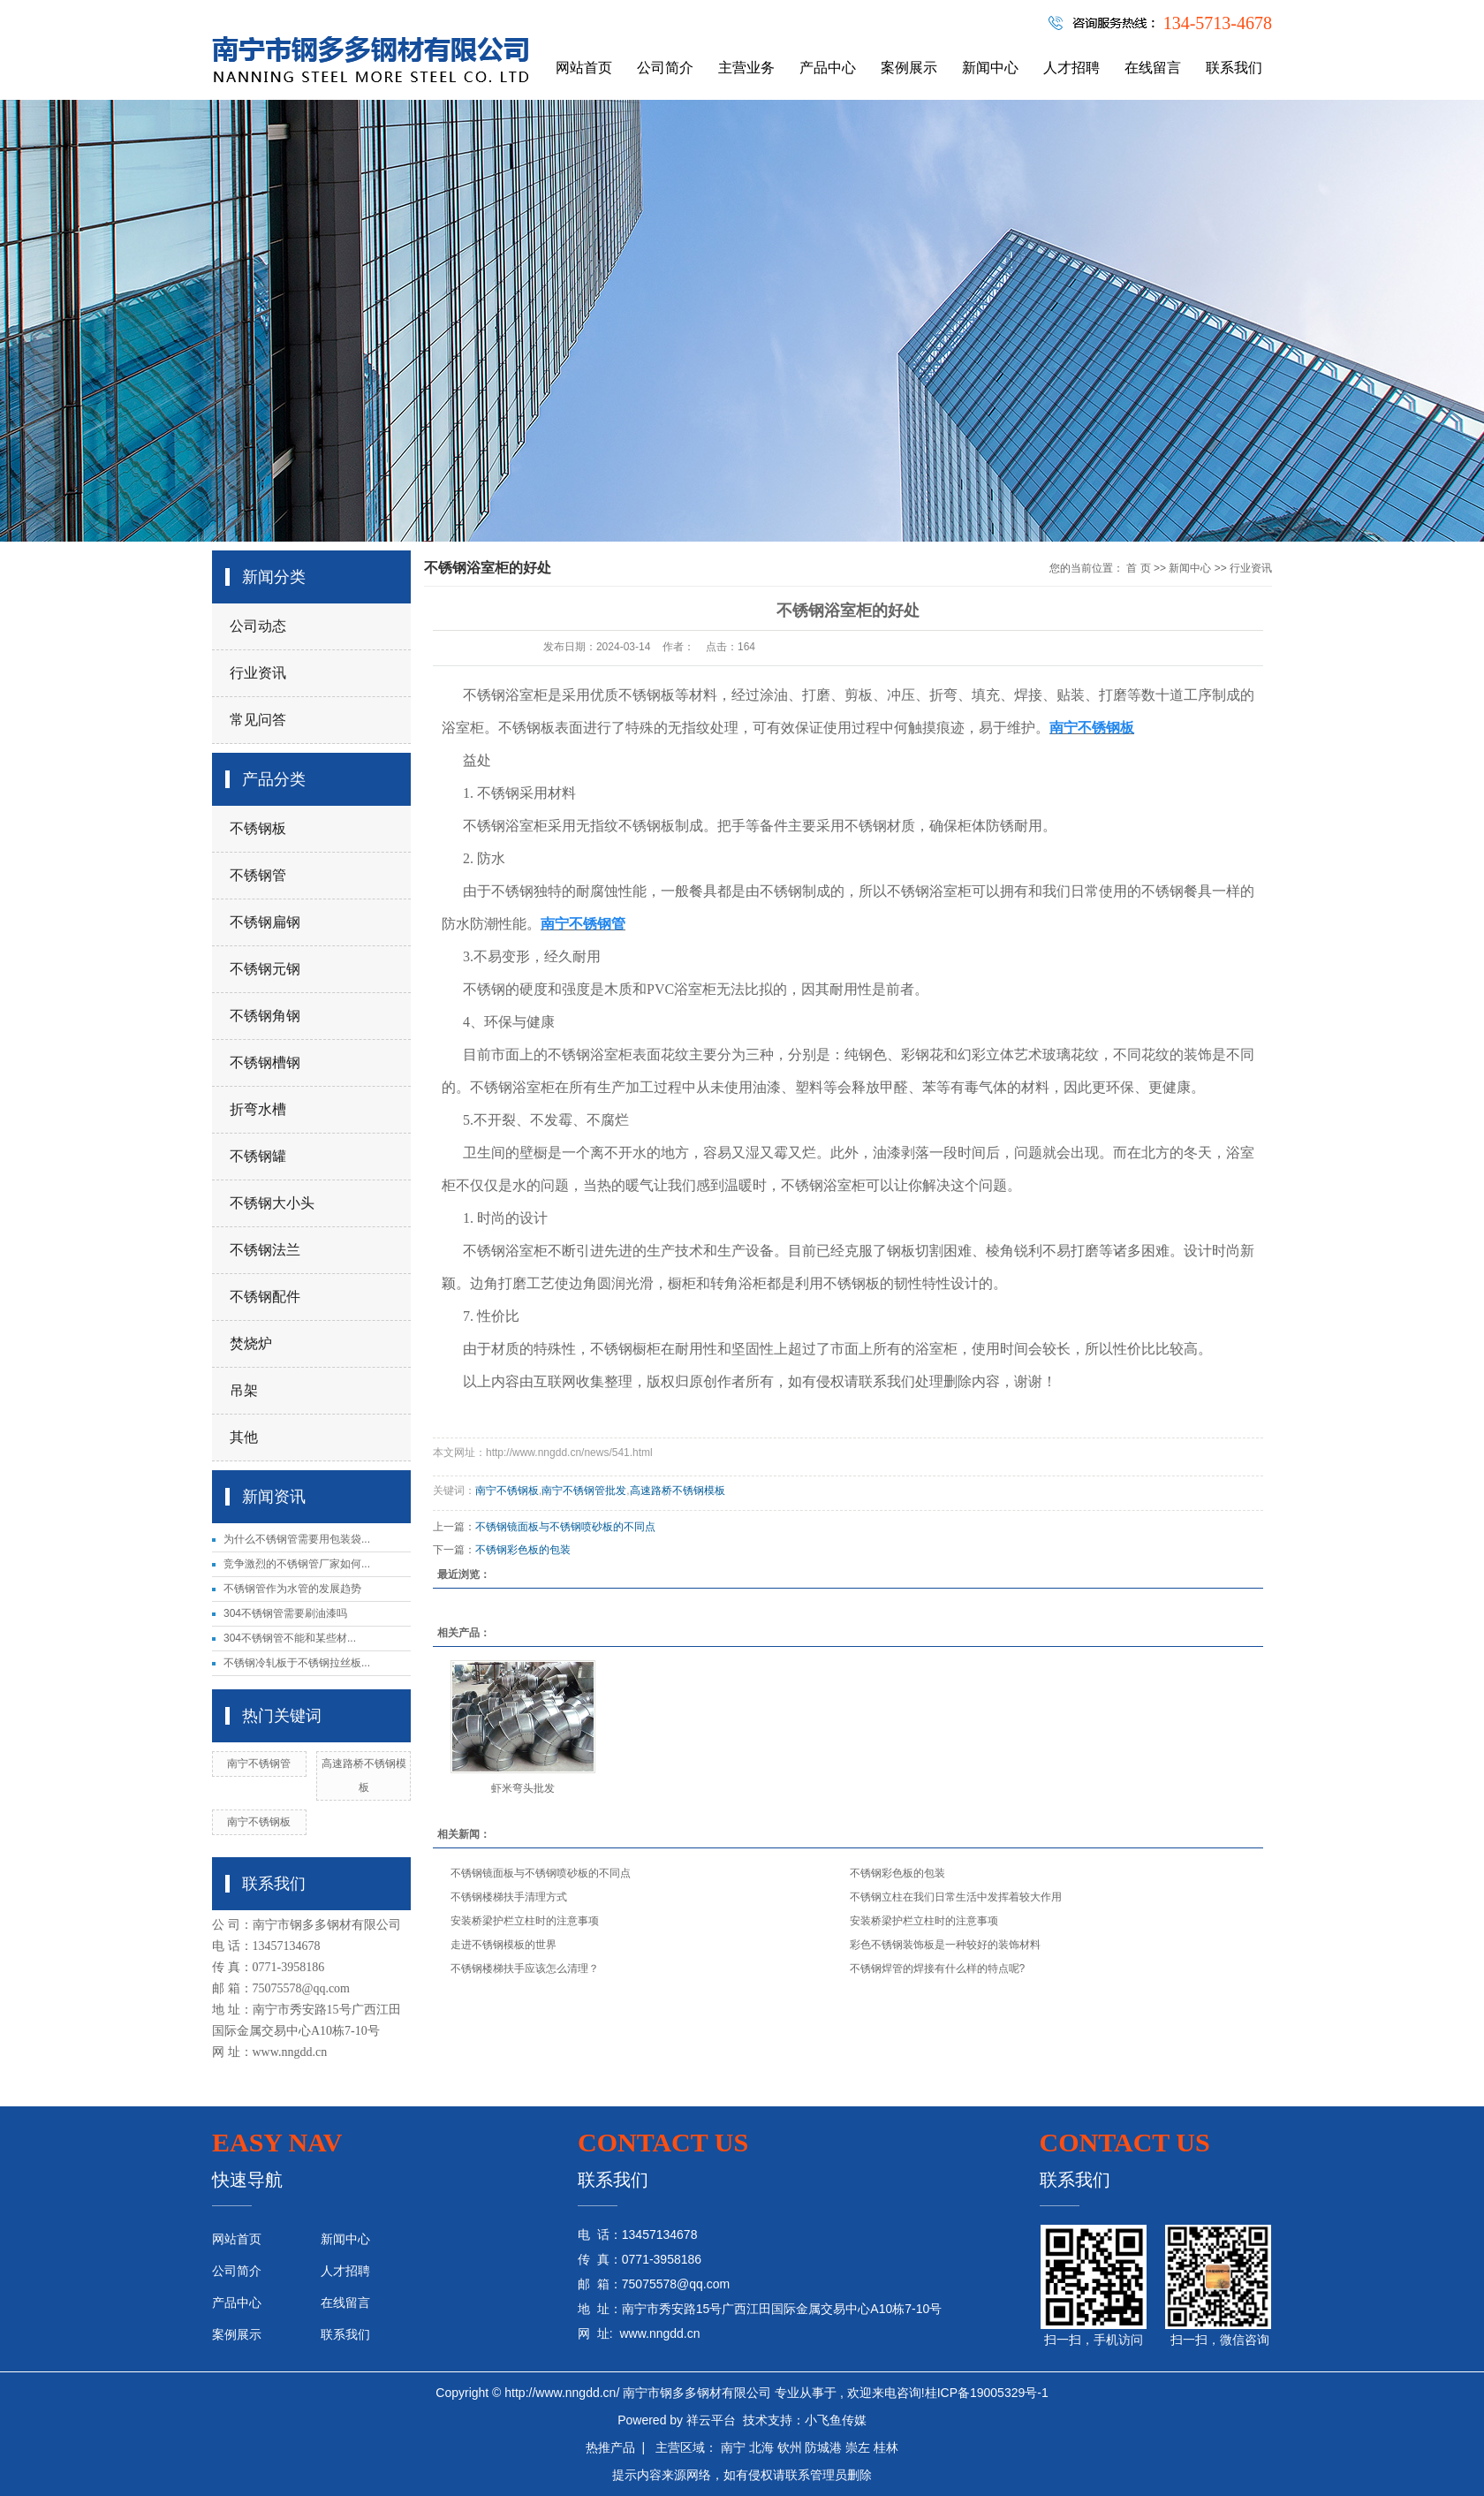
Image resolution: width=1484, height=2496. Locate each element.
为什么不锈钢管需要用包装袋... (296, 1539)
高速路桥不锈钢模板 (677, 1490)
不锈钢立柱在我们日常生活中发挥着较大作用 (956, 1897)
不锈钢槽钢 (265, 1062)
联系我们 (1234, 67)
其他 (244, 1437)
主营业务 (746, 67)
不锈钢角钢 (265, 1015)
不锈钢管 (258, 875)
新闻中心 (990, 67)
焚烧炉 (251, 1343)
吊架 (244, 1390)
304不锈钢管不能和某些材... (289, 1638)
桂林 (886, 2447)
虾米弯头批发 (523, 1788)
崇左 (857, 2447)
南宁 (733, 2447)
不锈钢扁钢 (265, 921)
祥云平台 (711, 2420)
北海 (761, 2447)
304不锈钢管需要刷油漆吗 (285, 1613)
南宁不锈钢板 (259, 1822)
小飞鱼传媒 (836, 2420)
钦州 (789, 2447)
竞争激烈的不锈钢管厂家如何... (296, 1564)
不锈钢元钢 (265, 968)
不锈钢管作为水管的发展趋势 (292, 1588)
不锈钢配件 (265, 1296)
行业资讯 (258, 672)
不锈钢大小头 (272, 1202)
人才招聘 (1071, 67)
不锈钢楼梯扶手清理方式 (508, 1897)
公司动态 (258, 625)
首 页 (1138, 568)
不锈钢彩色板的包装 (523, 1550)
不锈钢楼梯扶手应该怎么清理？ (524, 1968)
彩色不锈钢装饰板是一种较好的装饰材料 (945, 1944)
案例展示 (909, 67)
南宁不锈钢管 (259, 1763)
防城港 (823, 2447)
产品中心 (827, 67)
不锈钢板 (258, 828)
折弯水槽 (258, 1109)
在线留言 (1152, 67)
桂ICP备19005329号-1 (987, 2393)
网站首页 (584, 67)
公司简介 (665, 67)
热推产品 (610, 2447)
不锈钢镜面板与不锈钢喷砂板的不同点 (565, 1527)
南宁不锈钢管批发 (583, 1490)
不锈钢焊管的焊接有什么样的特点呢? (938, 1968)
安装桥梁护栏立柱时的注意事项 (524, 1921)
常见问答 (258, 719)
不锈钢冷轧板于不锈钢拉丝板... (296, 1663)
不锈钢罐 (258, 1156)
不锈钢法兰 (265, 1249)
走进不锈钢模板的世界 (503, 1944)
